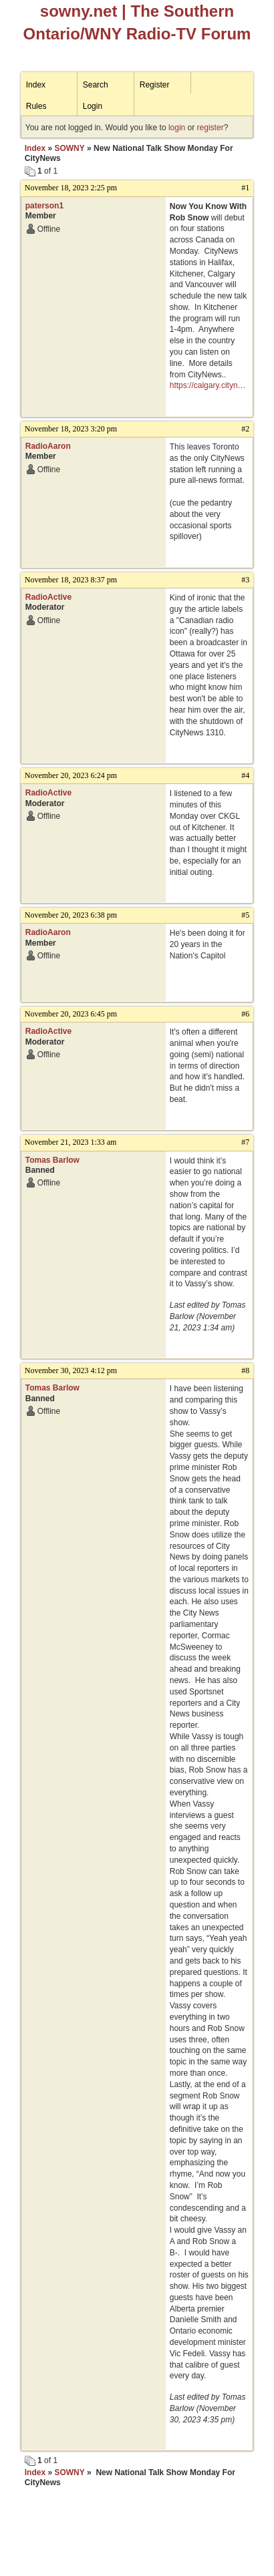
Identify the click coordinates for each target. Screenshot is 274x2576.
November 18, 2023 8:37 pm (71, 579)
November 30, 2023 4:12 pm (71, 1370)
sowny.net (79, 11)
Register (155, 84)
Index (35, 84)
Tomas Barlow (52, 1160)
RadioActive (48, 597)
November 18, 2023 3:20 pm (71, 428)
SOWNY (69, 148)
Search (95, 84)
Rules (36, 106)
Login (92, 106)
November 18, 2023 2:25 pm (71, 187)
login (176, 127)
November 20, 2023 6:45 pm (71, 1014)
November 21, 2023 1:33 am (71, 1142)
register (210, 127)
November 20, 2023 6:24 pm (71, 775)
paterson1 (44, 205)
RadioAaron (48, 446)
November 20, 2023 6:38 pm (71, 915)
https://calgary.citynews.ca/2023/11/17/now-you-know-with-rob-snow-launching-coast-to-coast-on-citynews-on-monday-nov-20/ (209, 386)
